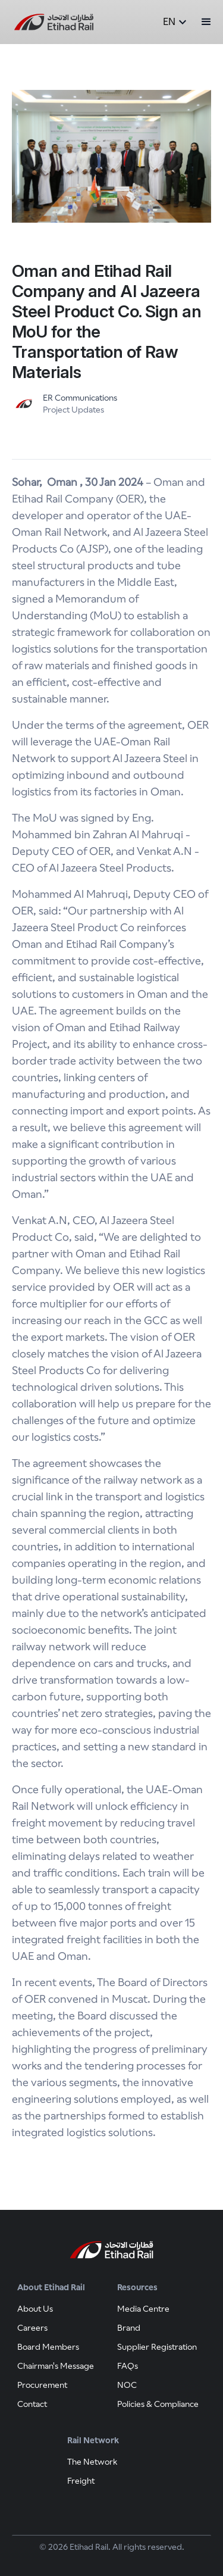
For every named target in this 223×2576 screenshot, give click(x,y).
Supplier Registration (157, 2347)
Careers (32, 2328)
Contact (32, 2404)
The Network (92, 2461)
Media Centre (143, 2308)
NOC (127, 2385)
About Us (35, 2308)
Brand (128, 2328)
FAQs (127, 2366)
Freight (81, 2481)
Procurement (42, 2385)
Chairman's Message (55, 2366)
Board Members (48, 2347)
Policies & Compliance (158, 2404)
